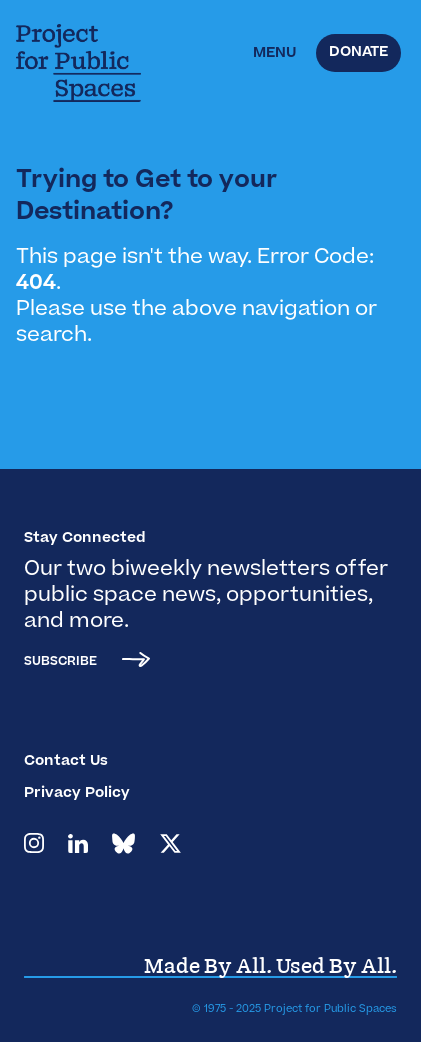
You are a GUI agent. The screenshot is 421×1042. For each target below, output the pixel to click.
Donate (358, 53)
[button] (274, 54)
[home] (91, 63)
